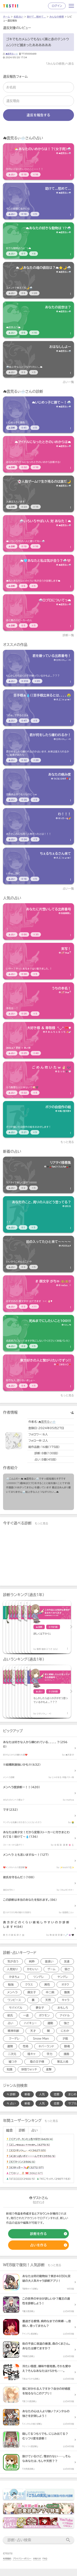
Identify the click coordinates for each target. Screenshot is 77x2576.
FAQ (45, 2559)
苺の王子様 (37, 2061)
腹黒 (67, 1992)
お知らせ (37, 2559)
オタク (65, 1984)
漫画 (66, 2054)
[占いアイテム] (38, 161)
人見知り (12, 1969)
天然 (48, 2000)
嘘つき (13, 2061)
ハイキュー (30, 2023)
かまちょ (14, 1976)
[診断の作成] (38, 2233)
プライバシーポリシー (22, 2559)
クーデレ (14, 2038)
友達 (67, 1961)
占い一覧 (68, 382)
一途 (26, 2015)
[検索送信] (68, 2540)
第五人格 (62, 2061)
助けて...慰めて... (36, 16)
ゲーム (51, 1969)
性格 (26, 2046)
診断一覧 (68, 635)
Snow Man (41, 2038)
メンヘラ (12, 1992)
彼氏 (10, 2015)
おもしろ (63, 2007)
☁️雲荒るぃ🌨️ (11, 54)
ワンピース (14, 2000)
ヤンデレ (62, 1976)
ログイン (57, 5)
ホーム (6, 16)
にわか (65, 2030)
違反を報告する (38, 115)
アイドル (65, 2015)
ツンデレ (38, 1976)
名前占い (18, 16)
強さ (67, 2023)
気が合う (13, 1961)
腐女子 (32, 1992)
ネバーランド (46, 2046)
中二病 (50, 1992)
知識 (9, 2069)
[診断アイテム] (38, 414)
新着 (27, 2094)
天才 (33, 2030)
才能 (65, 2038)
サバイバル (15, 2007)
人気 (42, 2094)
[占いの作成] (38, 2245)
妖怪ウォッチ (29, 2069)
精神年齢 (13, 2030)
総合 (9, 2130)
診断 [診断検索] (11, 2094)
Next (71, 1627)
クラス (29, 1984)
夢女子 (40, 2007)
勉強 (11, 1984)
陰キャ (31, 2054)
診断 (22, 2130)
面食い (49, 1961)
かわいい (32, 1969)
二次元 (12, 2054)
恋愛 (56, 2094)
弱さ (67, 1969)
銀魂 (67, 2046)
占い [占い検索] (11, 2103)
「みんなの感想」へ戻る (60, 63)
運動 (50, 2023)
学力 (49, 2054)
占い (10, 2023)
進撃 (49, 2069)
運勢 (10, 2046)
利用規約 (7, 2559)
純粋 (32, 1961)
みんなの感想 (56, 16)
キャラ (65, 2000)
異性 (47, 1984)
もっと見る (67, 1142)
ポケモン (44, 2015)
